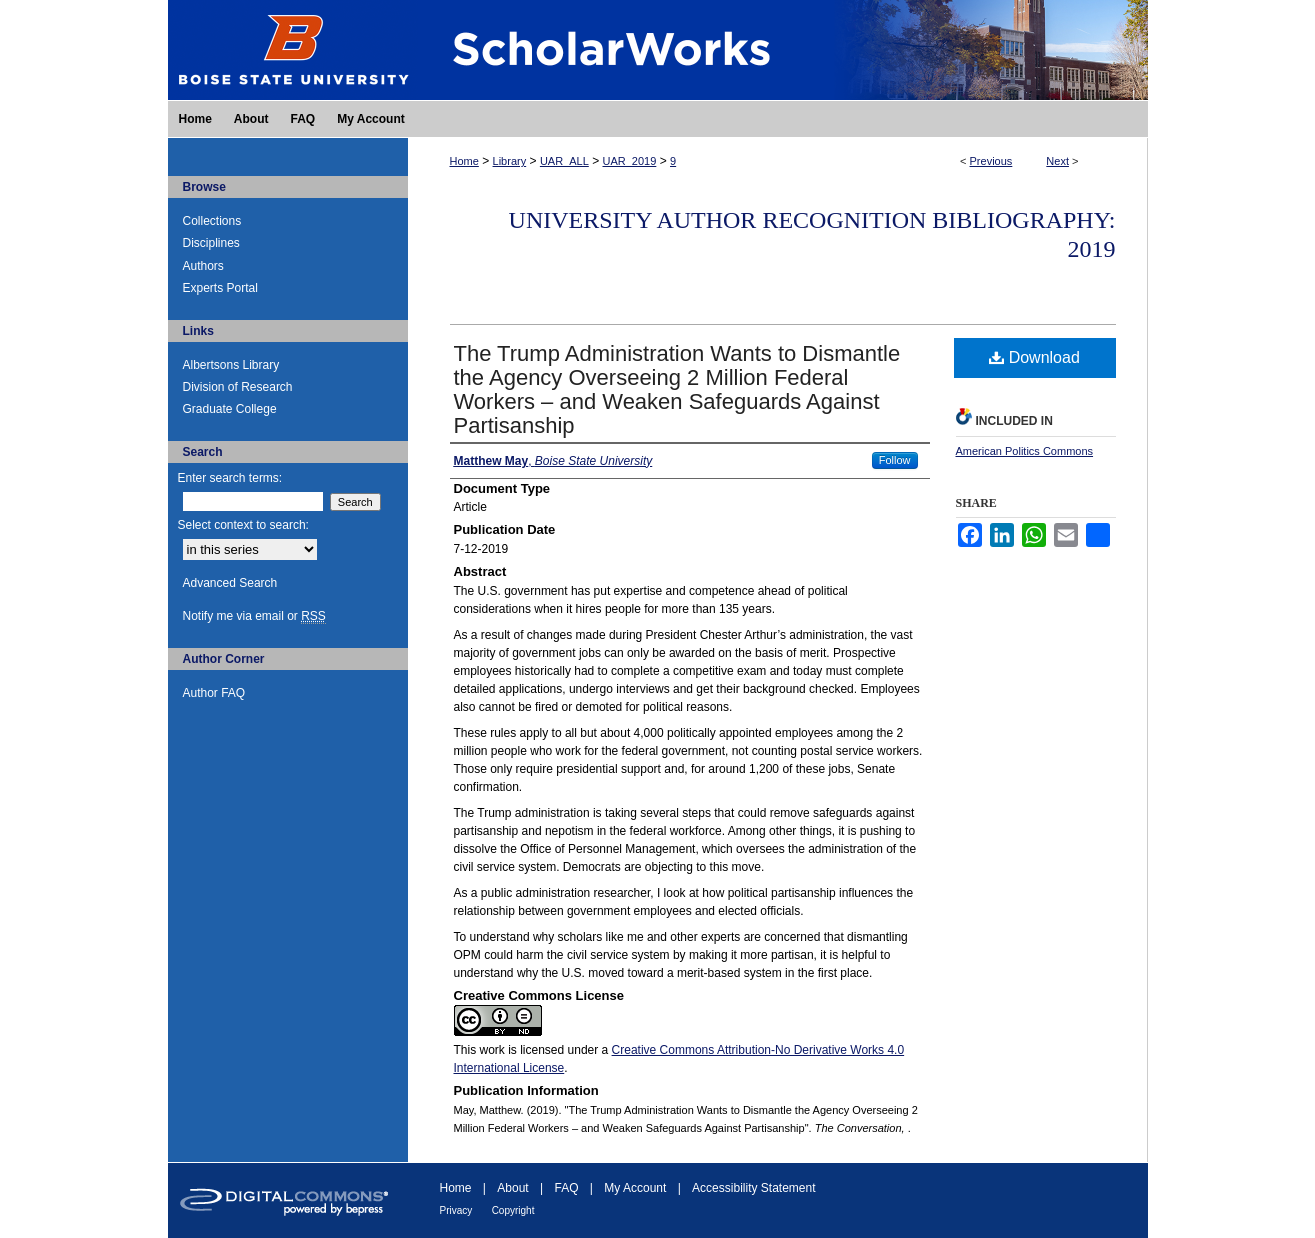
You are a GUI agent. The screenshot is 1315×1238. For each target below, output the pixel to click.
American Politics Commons (1025, 451)
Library (510, 161)
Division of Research (238, 387)
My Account (635, 1188)
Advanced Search (230, 583)
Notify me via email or (254, 616)
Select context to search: (243, 525)
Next (1057, 161)
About (512, 1188)
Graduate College (230, 409)
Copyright (513, 1210)
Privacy (456, 1210)
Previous (991, 161)
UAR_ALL (564, 161)
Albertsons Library (231, 365)
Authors (203, 266)
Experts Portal (220, 288)
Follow (895, 460)
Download (1034, 357)
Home (464, 161)
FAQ (566, 1188)
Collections (212, 221)
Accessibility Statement (753, 1188)
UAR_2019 (630, 161)
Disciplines (211, 243)
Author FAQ (214, 693)
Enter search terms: (230, 478)
